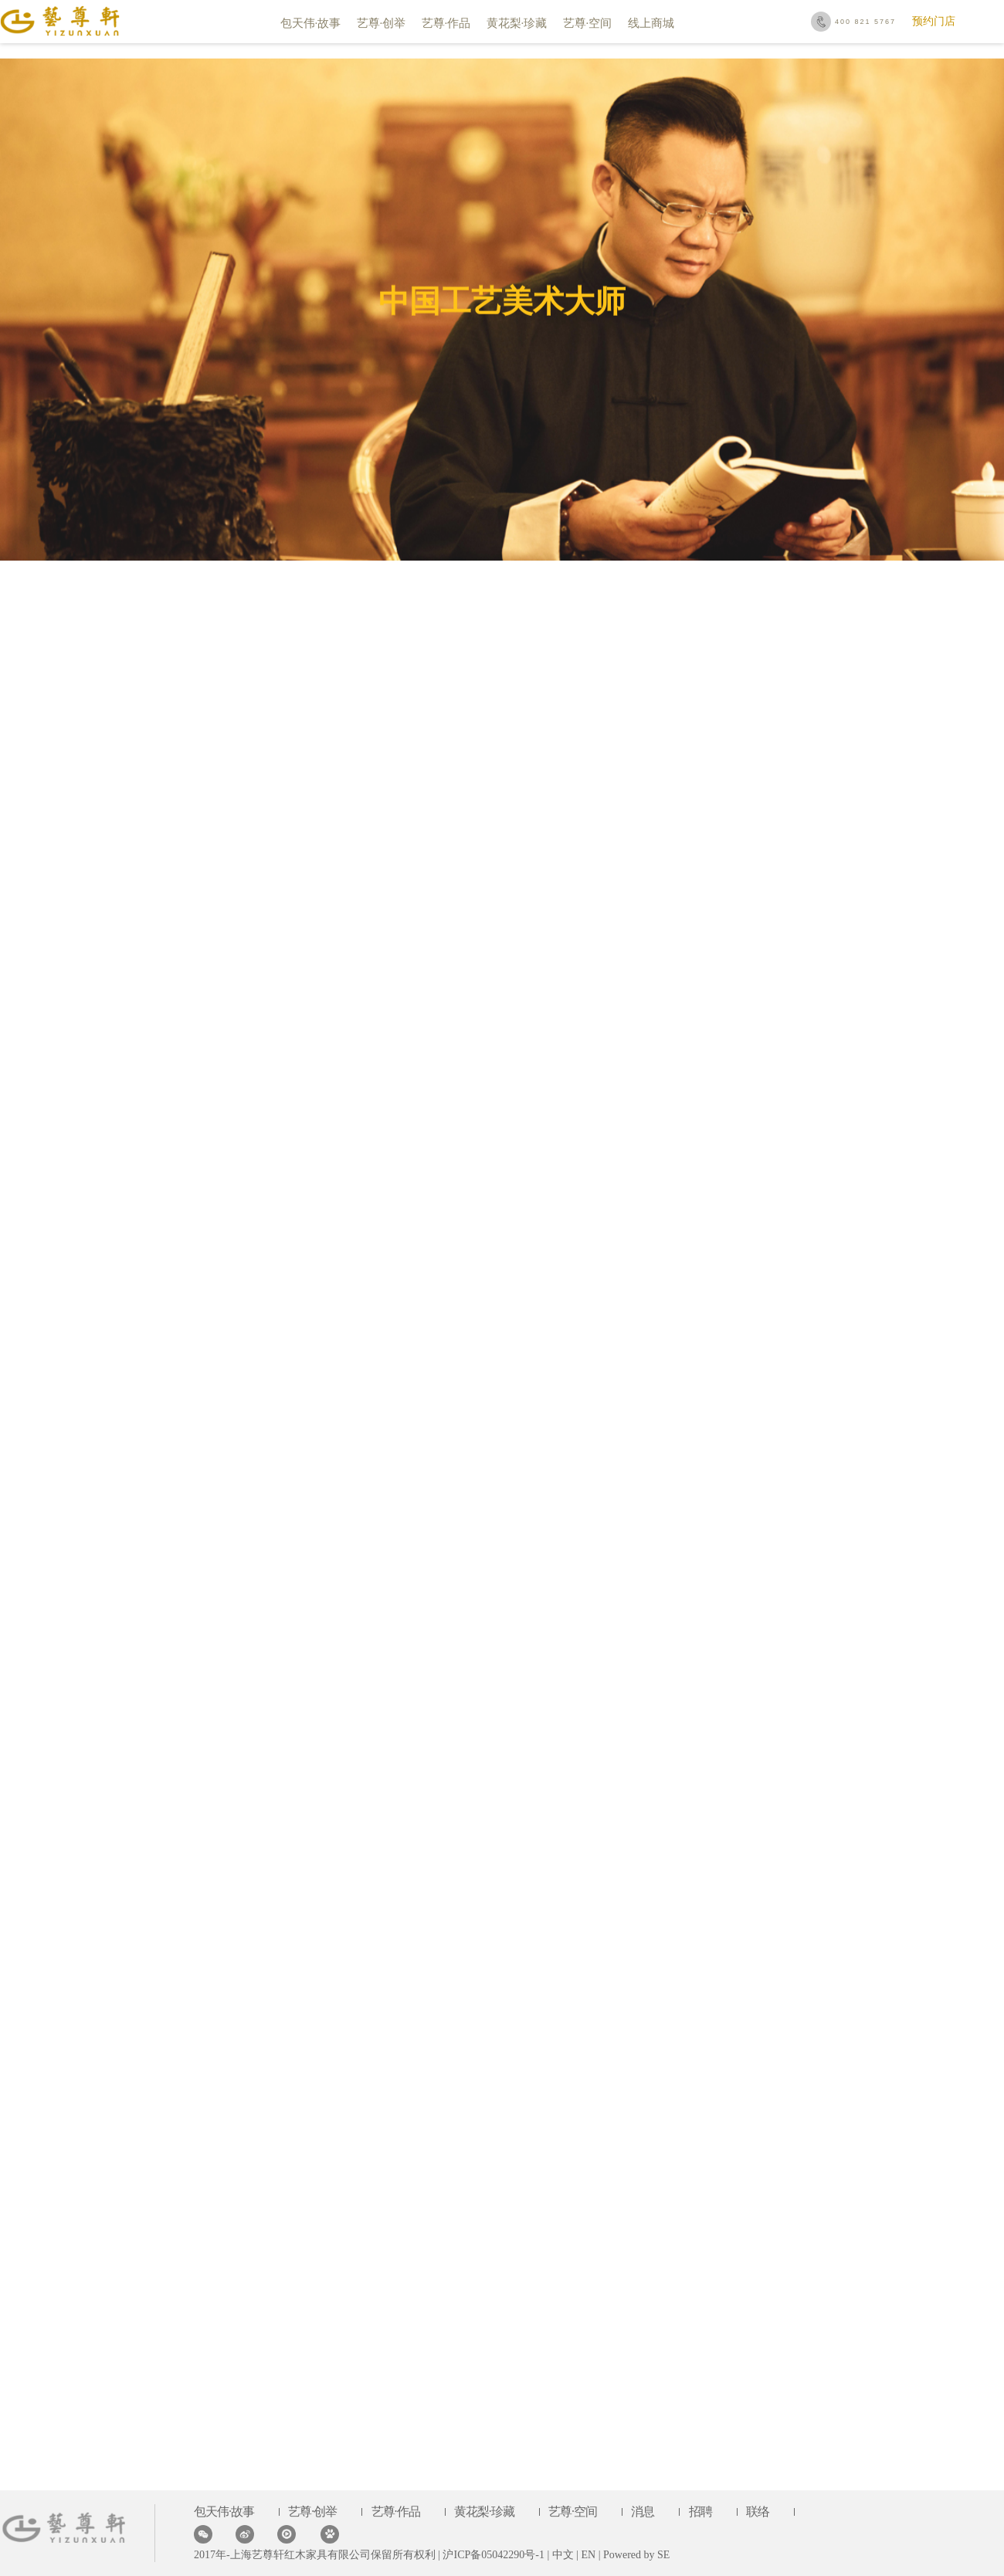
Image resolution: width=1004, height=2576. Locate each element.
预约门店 (933, 21)
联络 (757, 2511)
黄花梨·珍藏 (517, 23)
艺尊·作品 (446, 23)
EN (589, 2555)
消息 (642, 2511)
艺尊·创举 (381, 23)
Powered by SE (636, 2555)
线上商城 (651, 23)
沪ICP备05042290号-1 (492, 2555)
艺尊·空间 (587, 23)
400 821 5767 (865, 21)
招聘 (700, 2511)
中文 (563, 2555)
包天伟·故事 (310, 23)
